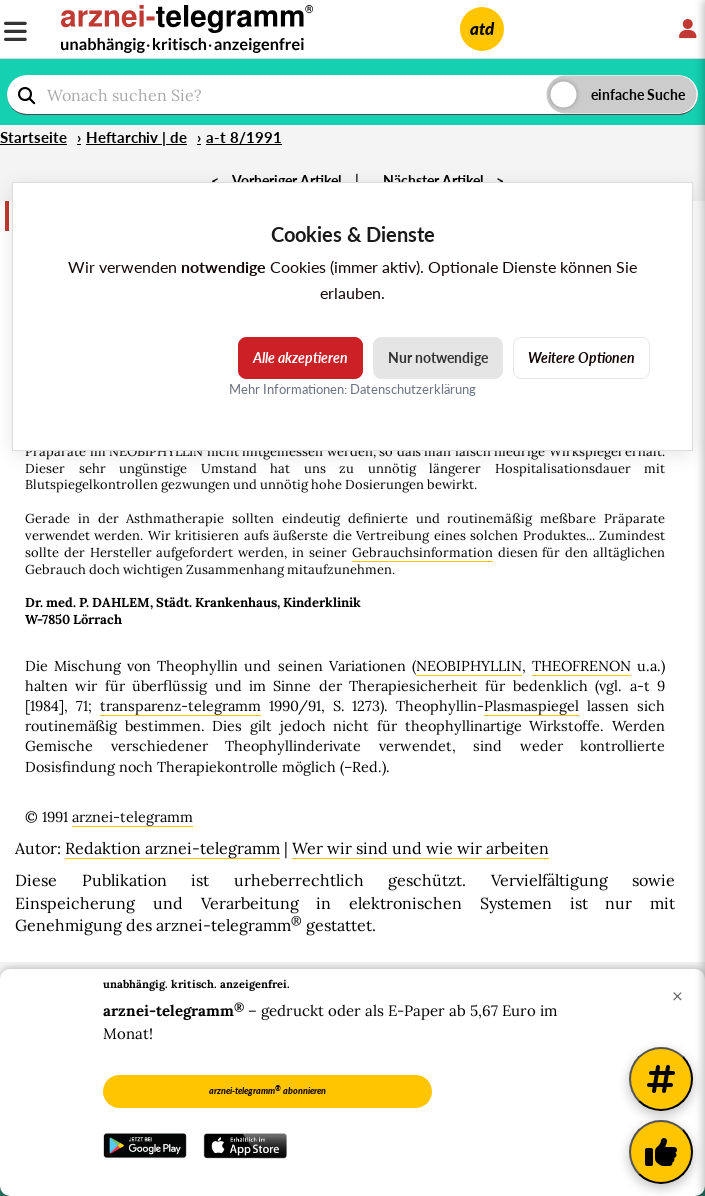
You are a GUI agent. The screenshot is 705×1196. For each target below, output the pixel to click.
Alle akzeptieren (300, 357)
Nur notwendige (438, 357)
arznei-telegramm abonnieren (267, 1090)
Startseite (33, 137)
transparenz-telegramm (180, 706)
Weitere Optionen (581, 357)
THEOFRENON (581, 666)
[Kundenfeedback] (661, 1152)
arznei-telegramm (132, 817)
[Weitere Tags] (661, 1079)
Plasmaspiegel (531, 706)
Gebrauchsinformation (422, 552)
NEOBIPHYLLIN (469, 666)
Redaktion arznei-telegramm (172, 848)
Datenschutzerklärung (413, 389)
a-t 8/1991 (244, 137)
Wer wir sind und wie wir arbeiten (420, 848)
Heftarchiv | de (136, 137)
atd (482, 28)
